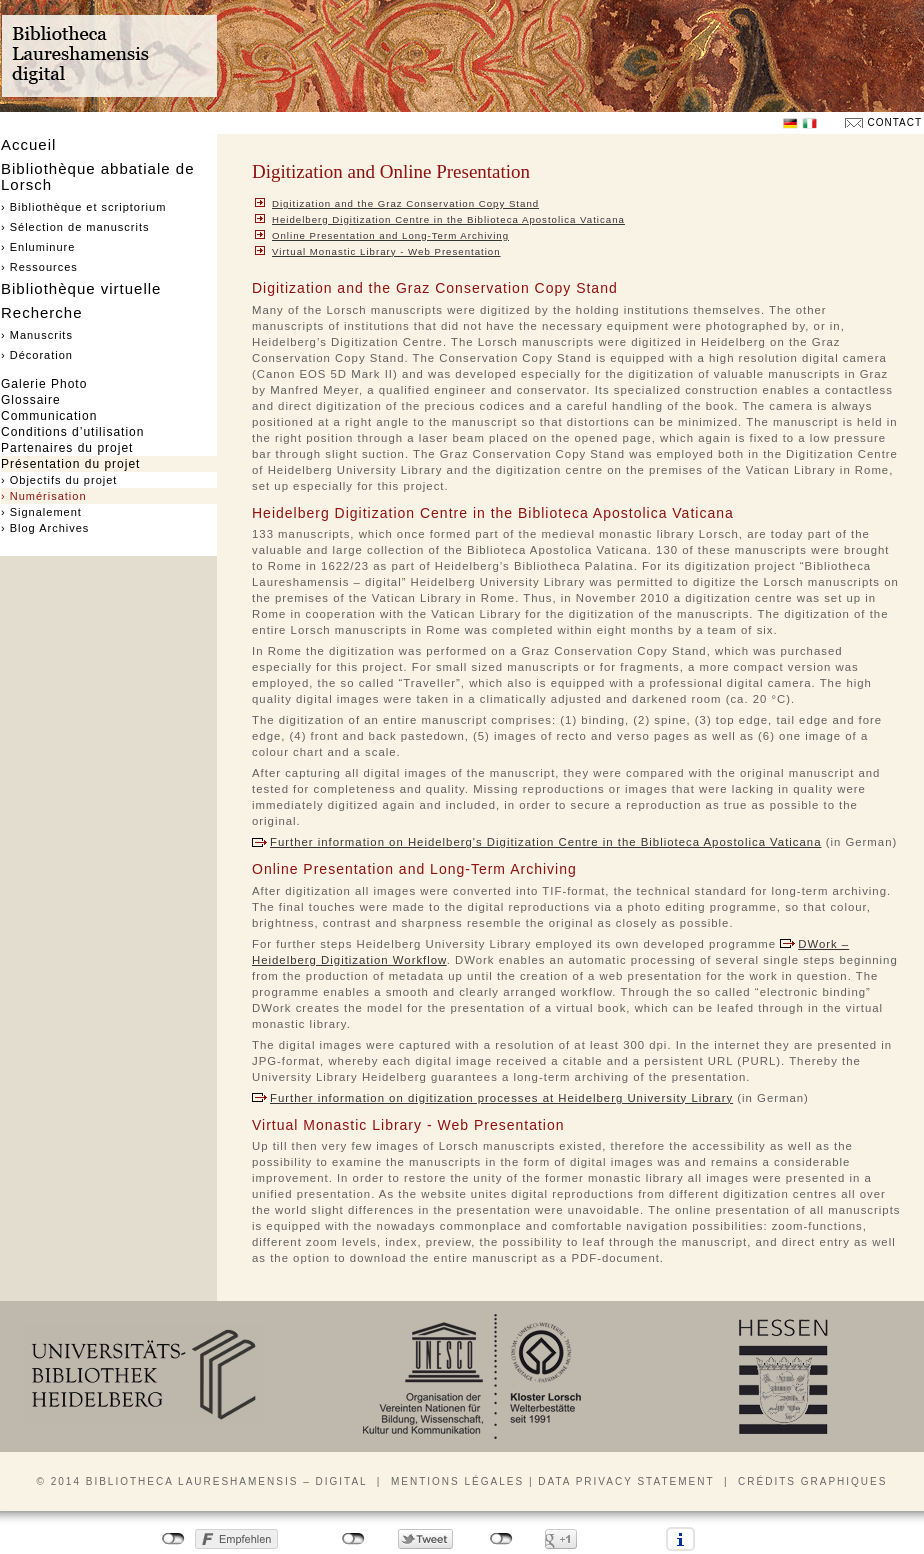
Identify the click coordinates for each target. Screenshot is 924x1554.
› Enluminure (38, 247)
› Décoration (37, 355)
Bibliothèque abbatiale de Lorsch (97, 176)
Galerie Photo (44, 384)
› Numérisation (44, 496)
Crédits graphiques (812, 1481)
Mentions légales (457, 1481)
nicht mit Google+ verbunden (501, 1539)
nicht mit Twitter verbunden (353, 1539)
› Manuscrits (37, 335)
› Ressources (39, 267)
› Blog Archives (45, 528)
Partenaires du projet (67, 448)
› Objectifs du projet (59, 480)
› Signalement (41, 512)
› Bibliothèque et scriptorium (83, 207)
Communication (49, 416)
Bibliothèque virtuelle (81, 288)
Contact (894, 122)
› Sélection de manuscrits (75, 227)
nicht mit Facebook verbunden (173, 1539)
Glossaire (31, 400)
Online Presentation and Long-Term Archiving (390, 235)
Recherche (42, 312)
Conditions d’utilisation (72, 432)
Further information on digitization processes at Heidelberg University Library (501, 1098)
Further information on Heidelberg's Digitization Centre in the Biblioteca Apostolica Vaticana (545, 842)
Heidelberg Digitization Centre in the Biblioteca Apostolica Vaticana (448, 219)
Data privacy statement (626, 1481)
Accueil (28, 144)
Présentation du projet (70, 464)
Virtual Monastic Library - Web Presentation (386, 251)
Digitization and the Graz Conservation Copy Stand (405, 203)
